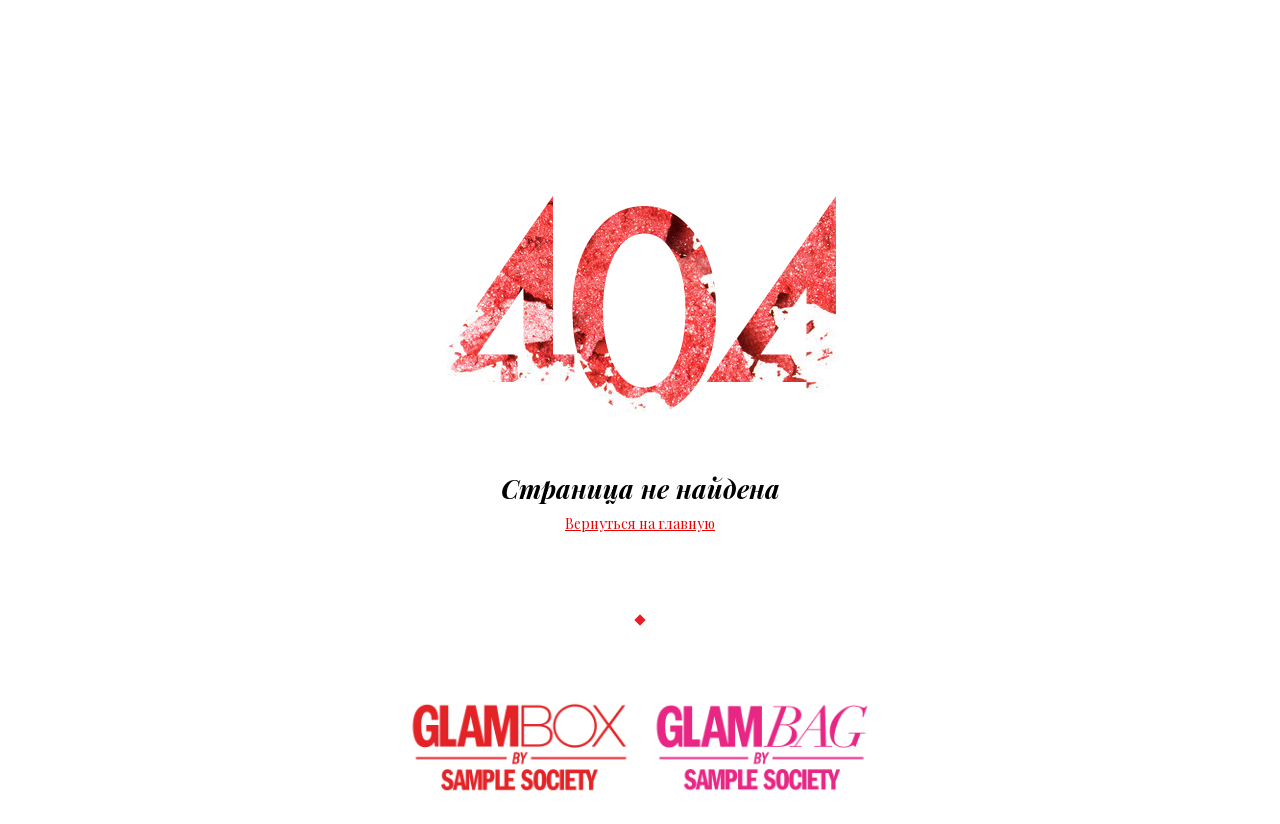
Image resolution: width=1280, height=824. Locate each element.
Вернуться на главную (640, 523)
